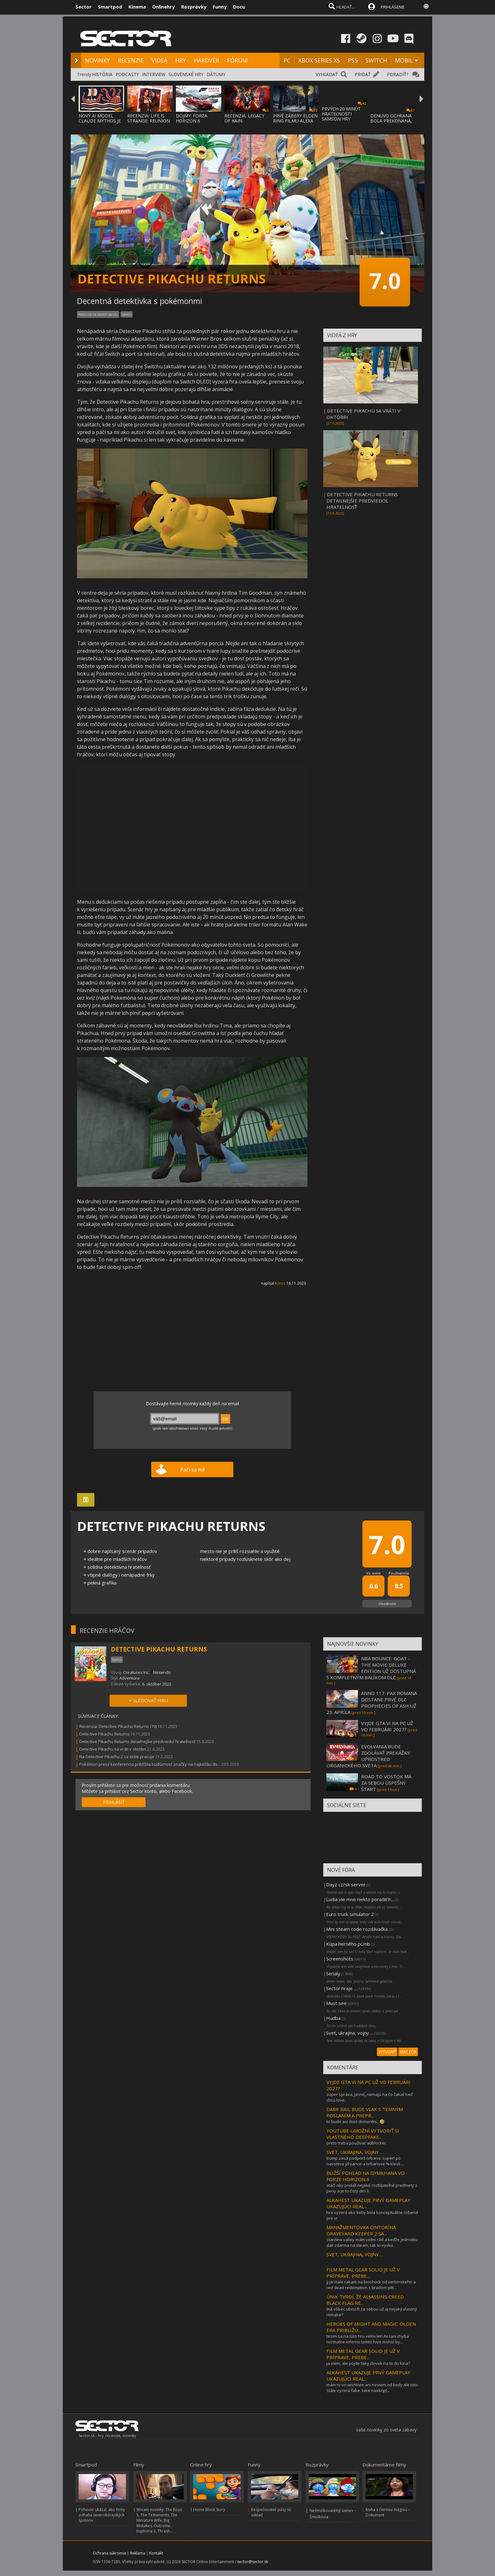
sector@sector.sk (252, 2561)
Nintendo (162, 1672)
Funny (220, 6)
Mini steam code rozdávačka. (357, 1929)
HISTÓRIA (102, 74)
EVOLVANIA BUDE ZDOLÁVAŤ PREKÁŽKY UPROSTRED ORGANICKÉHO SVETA (368, 1756)
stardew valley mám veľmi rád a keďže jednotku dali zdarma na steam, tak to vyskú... (372, 2242)
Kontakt (156, 2553)
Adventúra (129, 1678)
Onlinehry (163, 6)
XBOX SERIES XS (319, 60)
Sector (83, 6)
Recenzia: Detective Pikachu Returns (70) (118, 1726)
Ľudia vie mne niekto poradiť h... (360, 1899)
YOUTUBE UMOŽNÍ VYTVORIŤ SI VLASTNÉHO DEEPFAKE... (362, 2133)
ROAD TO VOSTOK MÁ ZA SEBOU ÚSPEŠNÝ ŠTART (386, 1782)
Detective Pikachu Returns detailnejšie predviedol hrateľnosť (137, 1741)
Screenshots (339, 1958)
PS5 (353, 60)
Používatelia (399, 1573)
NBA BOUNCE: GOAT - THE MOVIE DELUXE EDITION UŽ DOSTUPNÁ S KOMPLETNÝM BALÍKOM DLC (371, 1668)
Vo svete (373, 1573)
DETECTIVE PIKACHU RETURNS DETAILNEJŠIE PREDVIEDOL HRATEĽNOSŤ (362, 500)
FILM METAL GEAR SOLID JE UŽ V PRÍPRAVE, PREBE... (363, 2272)
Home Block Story (209, 2509)
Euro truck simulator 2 (350, 1914)
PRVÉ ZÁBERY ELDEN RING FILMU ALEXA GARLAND (295, 121)
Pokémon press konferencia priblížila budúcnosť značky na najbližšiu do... (149, 1764)
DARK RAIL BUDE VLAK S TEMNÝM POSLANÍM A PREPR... (364, 2112)
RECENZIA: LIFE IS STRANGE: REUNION (148, 118)
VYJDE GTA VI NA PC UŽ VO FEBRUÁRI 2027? (387, 1726)
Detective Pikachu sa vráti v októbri (112, 1749)
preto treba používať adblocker (356, 2143)
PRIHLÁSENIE (393, 7)
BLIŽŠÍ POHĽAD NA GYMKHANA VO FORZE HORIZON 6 (365, 2176)
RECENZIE (131, 60)
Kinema (137, 6)
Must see (336, 2003)
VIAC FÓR (408, 2052)
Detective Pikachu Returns (104, 1734)
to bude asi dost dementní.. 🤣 (355, 2121)
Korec (280, 1283)
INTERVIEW (153, 74)
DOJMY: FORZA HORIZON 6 (191, 118)
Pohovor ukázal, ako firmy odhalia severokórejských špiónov (102, 2515)
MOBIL (404, 60)
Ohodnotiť (387, 1603)
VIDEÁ (159, 60)
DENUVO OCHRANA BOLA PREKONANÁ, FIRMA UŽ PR (391, 121)
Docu (239, 6)
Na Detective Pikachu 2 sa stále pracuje (116, 1756)
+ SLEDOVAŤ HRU (148, 1700)
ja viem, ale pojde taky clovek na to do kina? (368, 2363)
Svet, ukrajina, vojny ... (349, 2033)
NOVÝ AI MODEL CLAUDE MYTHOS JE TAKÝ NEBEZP (100, 121)
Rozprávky (193, 6)
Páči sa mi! (192, 1469)
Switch (127, 314)
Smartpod (110, 6)
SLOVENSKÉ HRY (186, 74)
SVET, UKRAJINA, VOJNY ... (354, 2152)
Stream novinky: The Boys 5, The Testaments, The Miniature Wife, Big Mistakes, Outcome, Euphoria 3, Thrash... (159, 2520)
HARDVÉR (206, 60)
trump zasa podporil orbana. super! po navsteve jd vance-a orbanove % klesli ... (365, 2161)
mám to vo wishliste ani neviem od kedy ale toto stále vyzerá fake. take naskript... (372, 2387)
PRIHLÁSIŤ (114, 1802)
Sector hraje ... (341, 1988)
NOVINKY (97, 60)
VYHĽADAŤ (327, 74)
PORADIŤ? (397, 74)
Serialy (333, 1973)
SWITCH (376, 60)
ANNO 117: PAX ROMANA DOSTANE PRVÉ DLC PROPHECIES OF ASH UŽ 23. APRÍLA (371, 1702)
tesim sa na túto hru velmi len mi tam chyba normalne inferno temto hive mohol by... (367, 2339)
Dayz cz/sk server (346, 1884)
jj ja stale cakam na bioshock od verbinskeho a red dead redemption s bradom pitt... (371, 2284)
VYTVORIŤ (387, 2052)
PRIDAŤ (363, 74)
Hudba (333, 2018)
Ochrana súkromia (109, 2553)
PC (286, 60)
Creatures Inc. (136, 1672)
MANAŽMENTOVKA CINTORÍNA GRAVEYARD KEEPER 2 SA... (361, 2230)
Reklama (137, 2553)
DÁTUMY (215, 74)
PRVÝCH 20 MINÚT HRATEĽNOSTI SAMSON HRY (341, 114)
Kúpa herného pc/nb (348, 1944)
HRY (180, 60)
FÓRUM (237, 60)
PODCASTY (127, 74)
